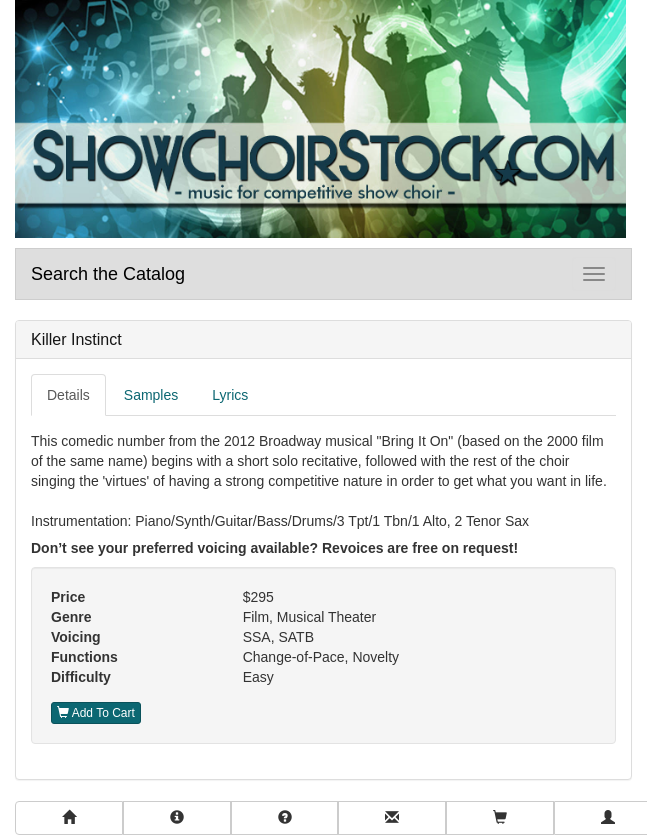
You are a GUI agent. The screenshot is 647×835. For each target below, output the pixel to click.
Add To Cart (96, 713)
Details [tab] (68, 395)
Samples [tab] (151, 395)
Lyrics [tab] (230, 395)
